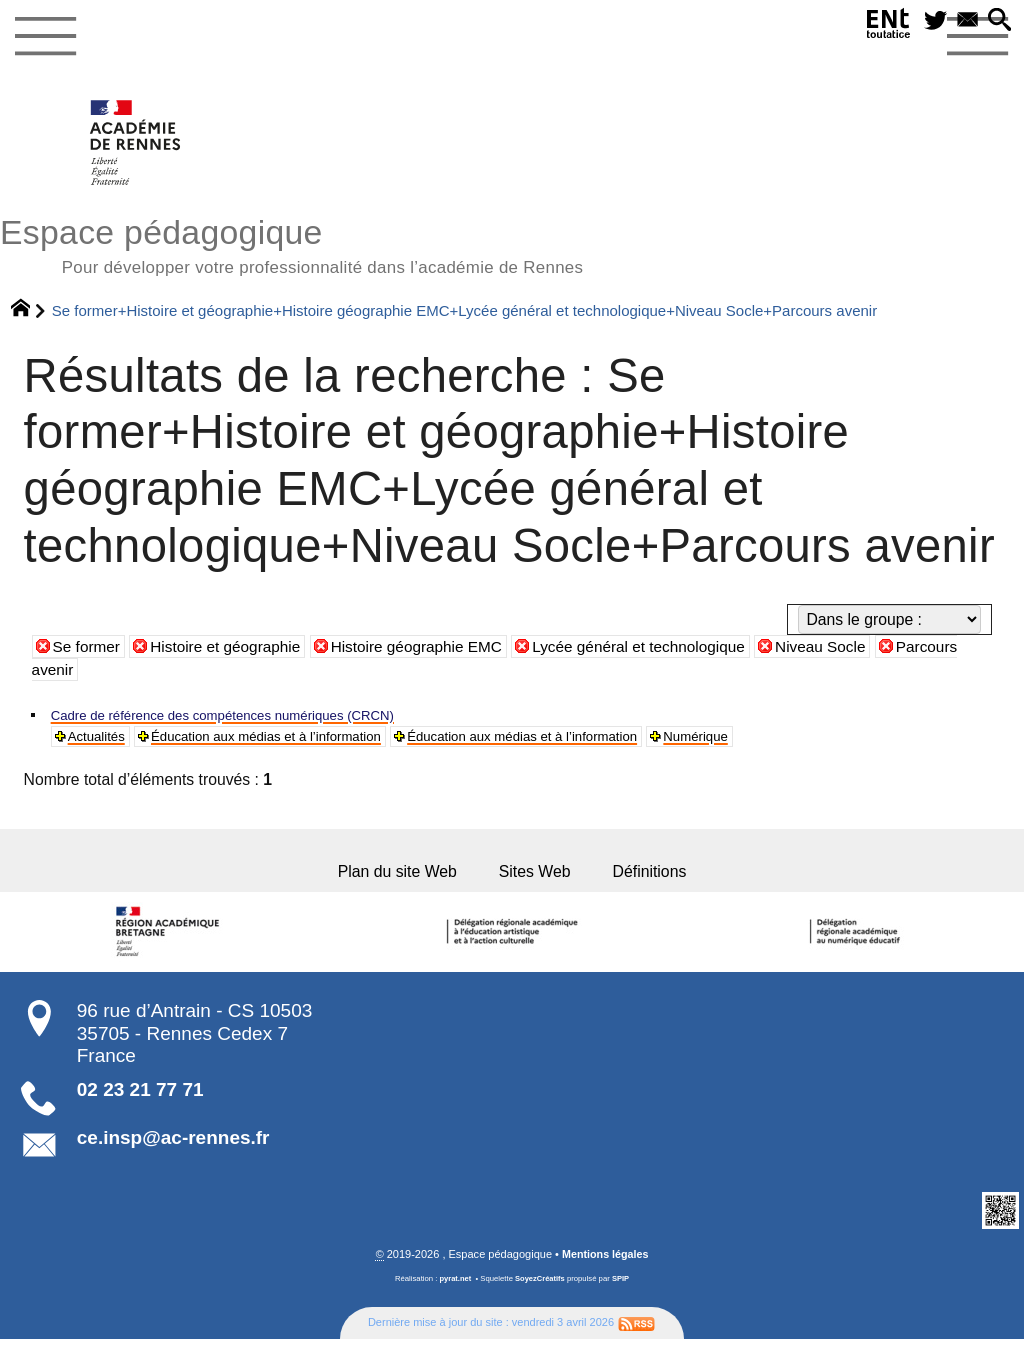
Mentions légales (605, 1267)
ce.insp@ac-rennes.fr (173, 1151)
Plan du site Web (382, 881)
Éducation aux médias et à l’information (300, 740)
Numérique (803, 740)
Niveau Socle (837, 649)
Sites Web (539, 881)
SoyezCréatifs (540, 1292)
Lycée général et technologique (652, 649)
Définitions (669, 881)
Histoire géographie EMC (424, 649)
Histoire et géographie (229, 649)
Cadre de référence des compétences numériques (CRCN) (256, 717)
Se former (87, 649)
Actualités (102, 740)
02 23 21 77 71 (140, 1103)
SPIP (622, 1292)
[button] (997, 23)
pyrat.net (454, 1292)
